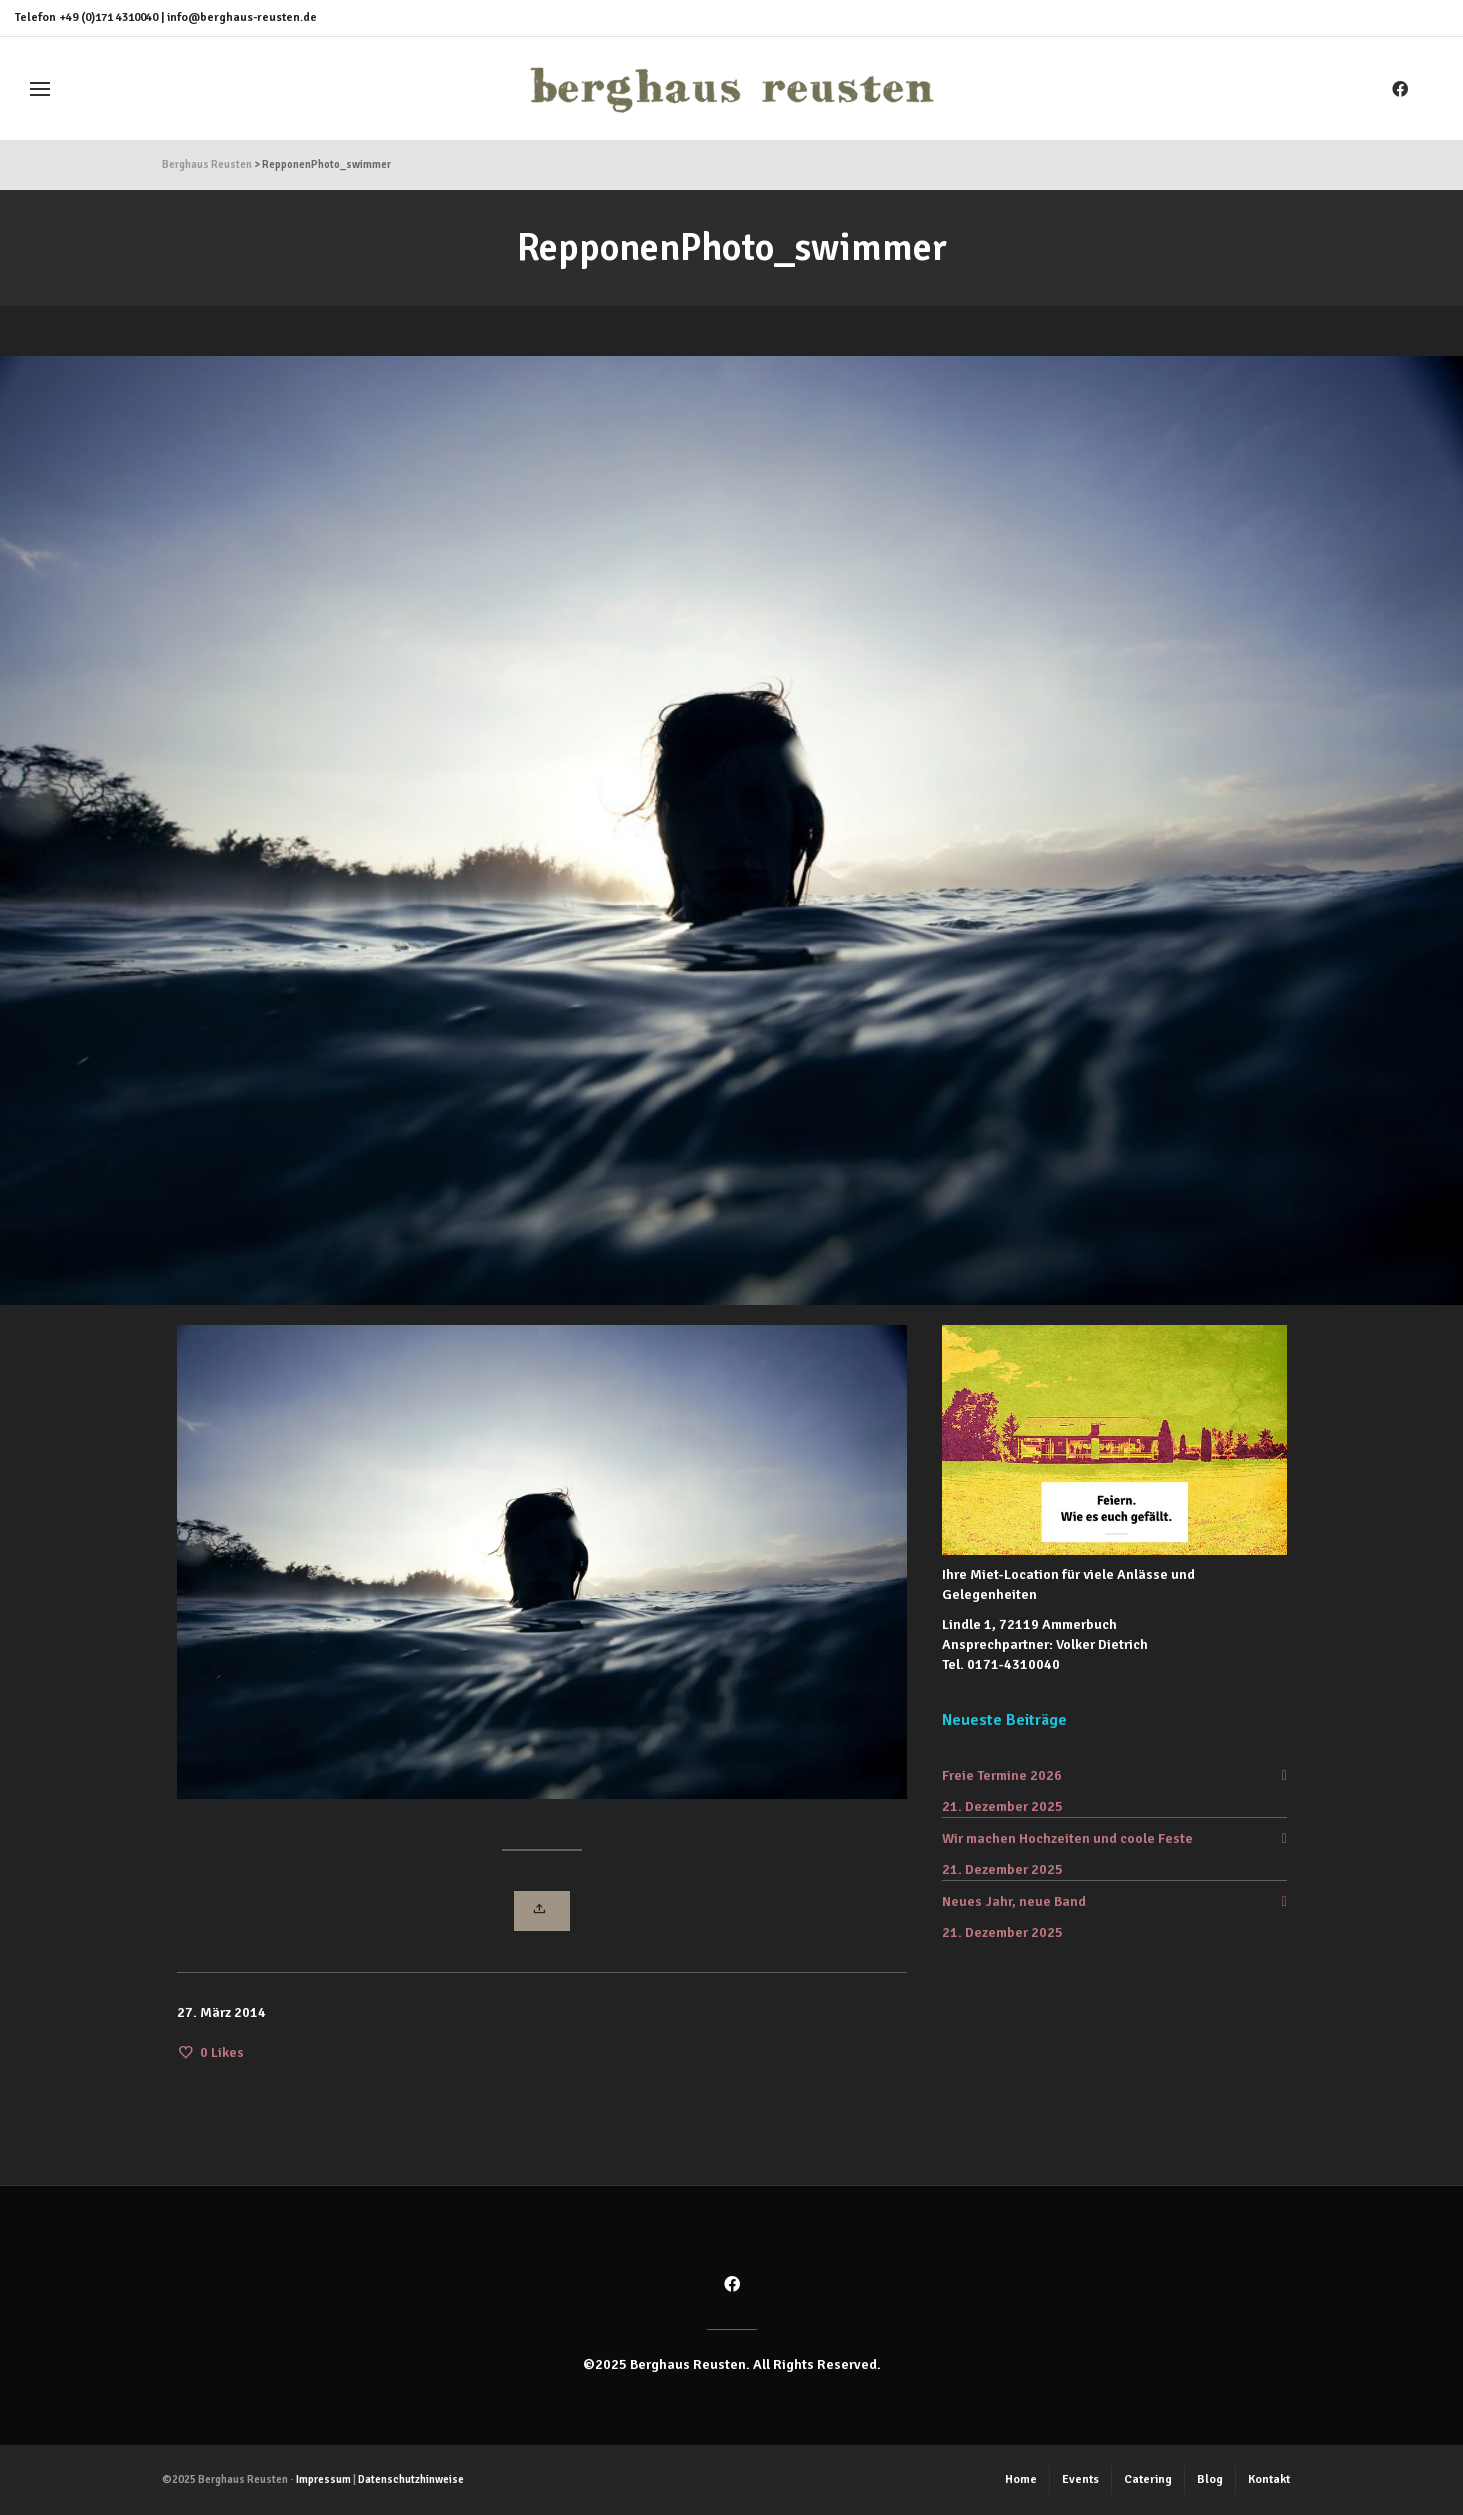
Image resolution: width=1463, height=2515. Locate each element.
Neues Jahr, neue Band (1014, 1901)
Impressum (323, 2479)
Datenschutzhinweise (411, 2479)
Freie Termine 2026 (1002, 1775)
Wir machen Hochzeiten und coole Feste (1067, 1838)
